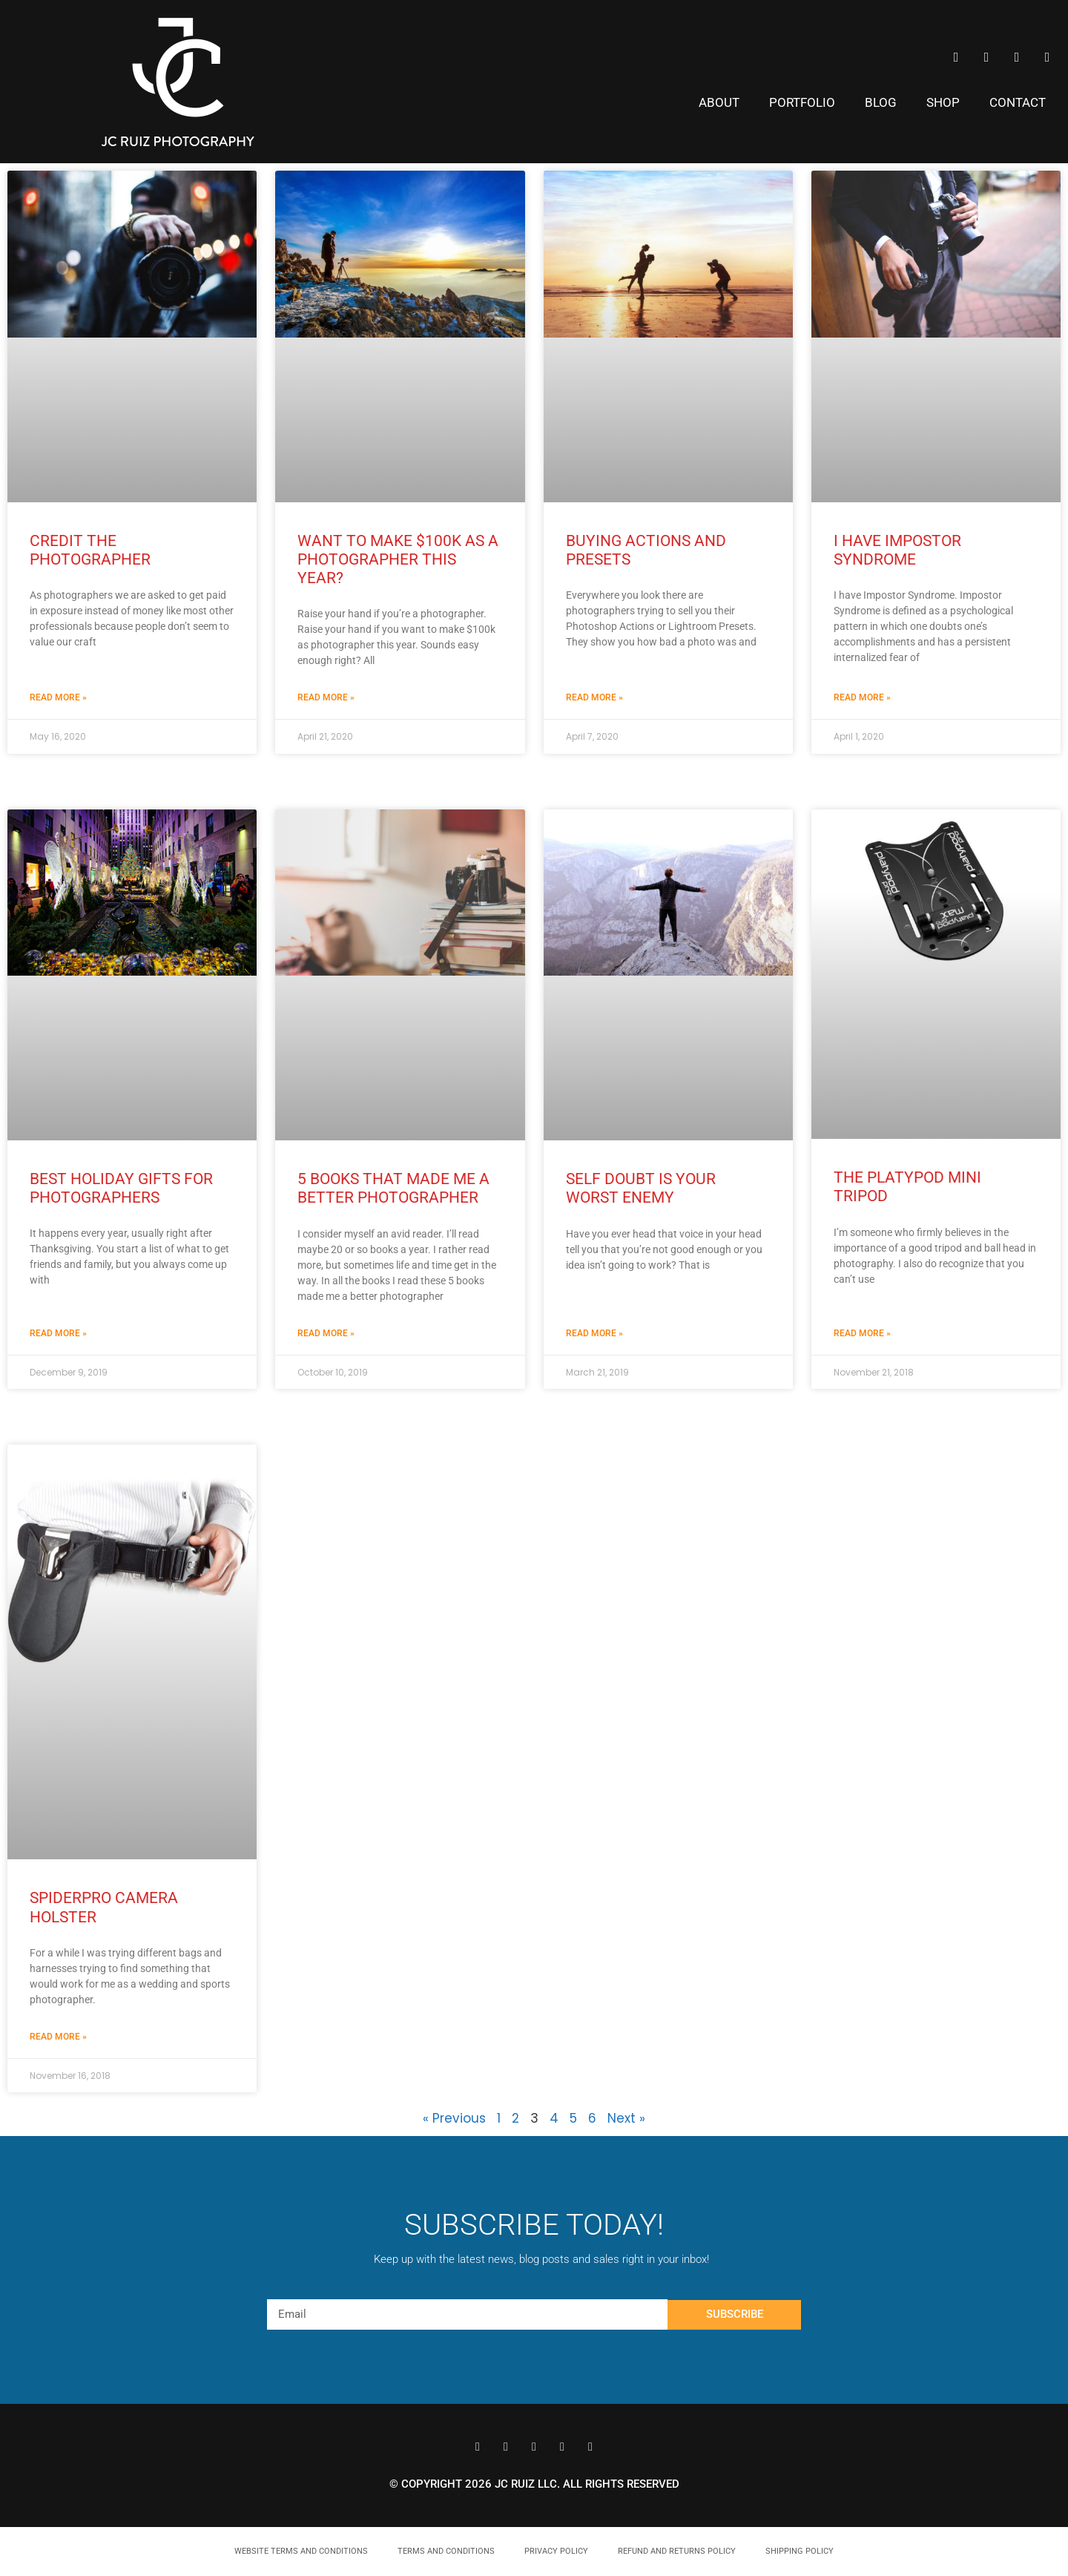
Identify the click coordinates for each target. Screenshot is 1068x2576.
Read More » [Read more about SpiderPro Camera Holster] (58, 2036)
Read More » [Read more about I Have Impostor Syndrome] (862, 697)
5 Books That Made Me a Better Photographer (393, 1188)
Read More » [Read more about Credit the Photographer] (58, 697)
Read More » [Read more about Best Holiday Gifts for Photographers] (58, 1333)
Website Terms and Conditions (301, 2551)
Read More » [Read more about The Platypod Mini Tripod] (862, 1333)
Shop (943, 102)
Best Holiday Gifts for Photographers (121, 1188)
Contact (1017, 102)
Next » (626, 2118)
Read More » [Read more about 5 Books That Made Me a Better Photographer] (326, 1333)
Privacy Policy (556, 2551)
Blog (881, 102)
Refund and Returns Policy (677, 2551)
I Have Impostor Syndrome (897, 550)
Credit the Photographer (90, 550)
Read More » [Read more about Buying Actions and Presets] (594, 697)
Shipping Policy (799, 2551)
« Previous (454, 2118)
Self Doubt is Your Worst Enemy (641, 1188)
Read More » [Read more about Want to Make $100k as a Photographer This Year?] (326, 697)
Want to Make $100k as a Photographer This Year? (397, 559)
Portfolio (802, 102)
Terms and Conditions (446, 2551)
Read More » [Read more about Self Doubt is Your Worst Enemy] (594, 1333)
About (719, 102)
